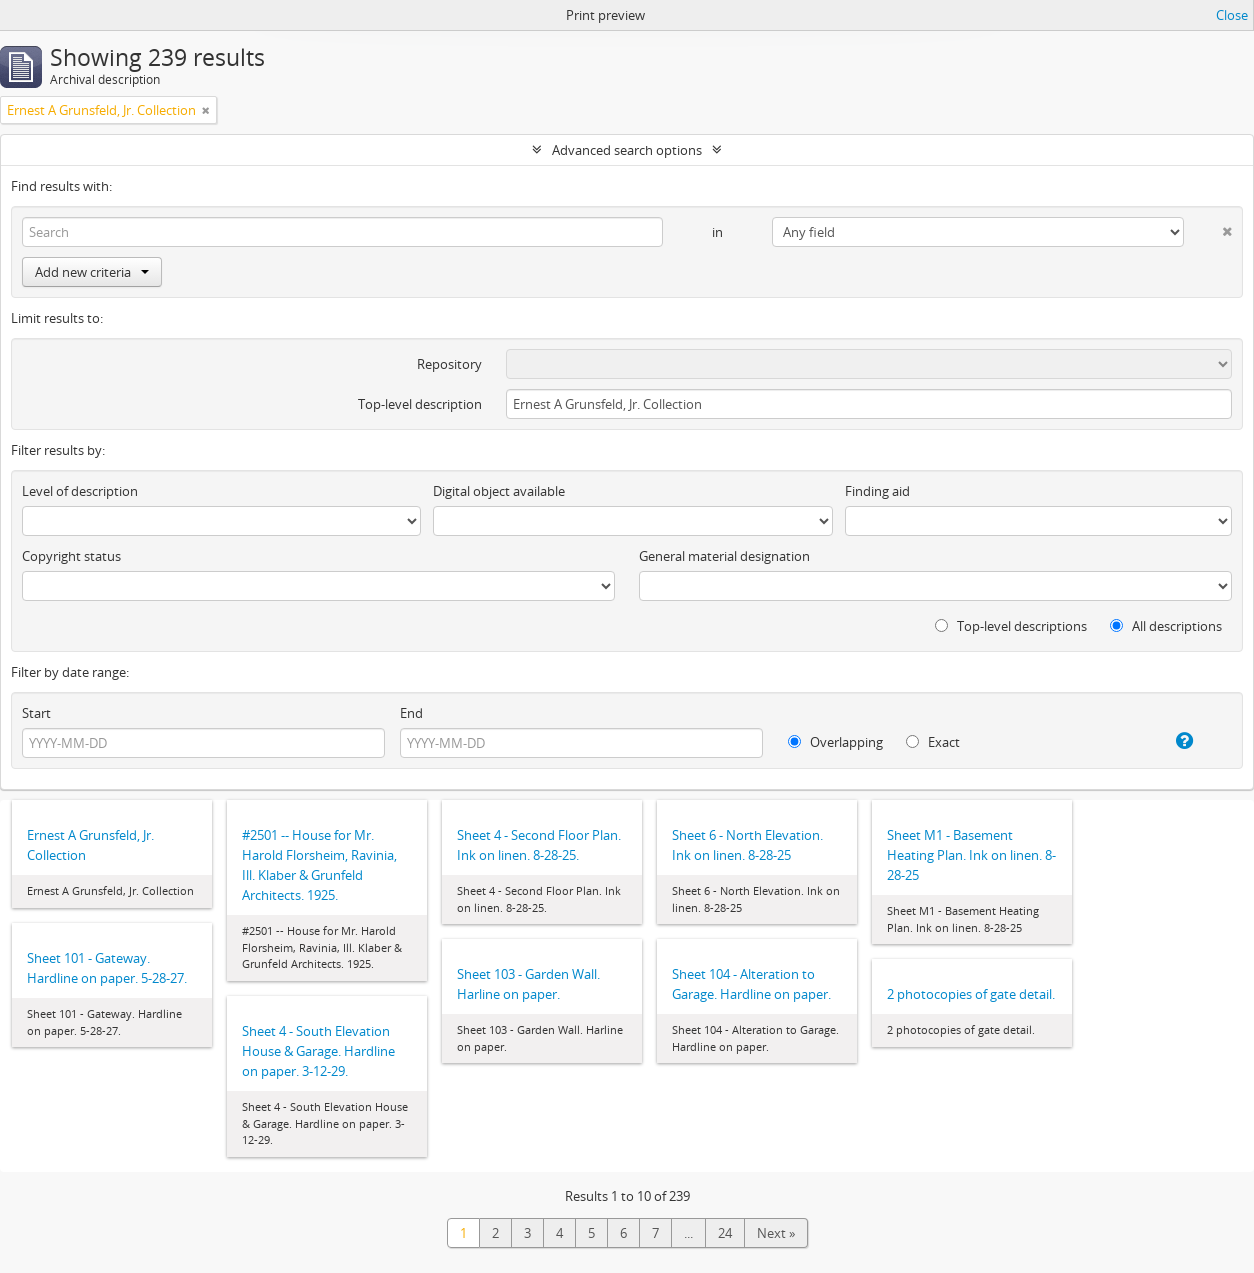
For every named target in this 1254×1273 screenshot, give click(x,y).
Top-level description (420, 404)
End (411, 713)
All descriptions (1166, 626)
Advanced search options (627, 150)
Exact (933, 742)
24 (725, 1233)
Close (1232, 15)
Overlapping (835, 742)
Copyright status (71, 556)
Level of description (80, 491)
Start (36, 713)
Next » (776, 1233)
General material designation (724, 556)
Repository (449, 364)
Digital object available (499, 491)
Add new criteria (92, 272)
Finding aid (877, 491)
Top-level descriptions (1011, 626)
